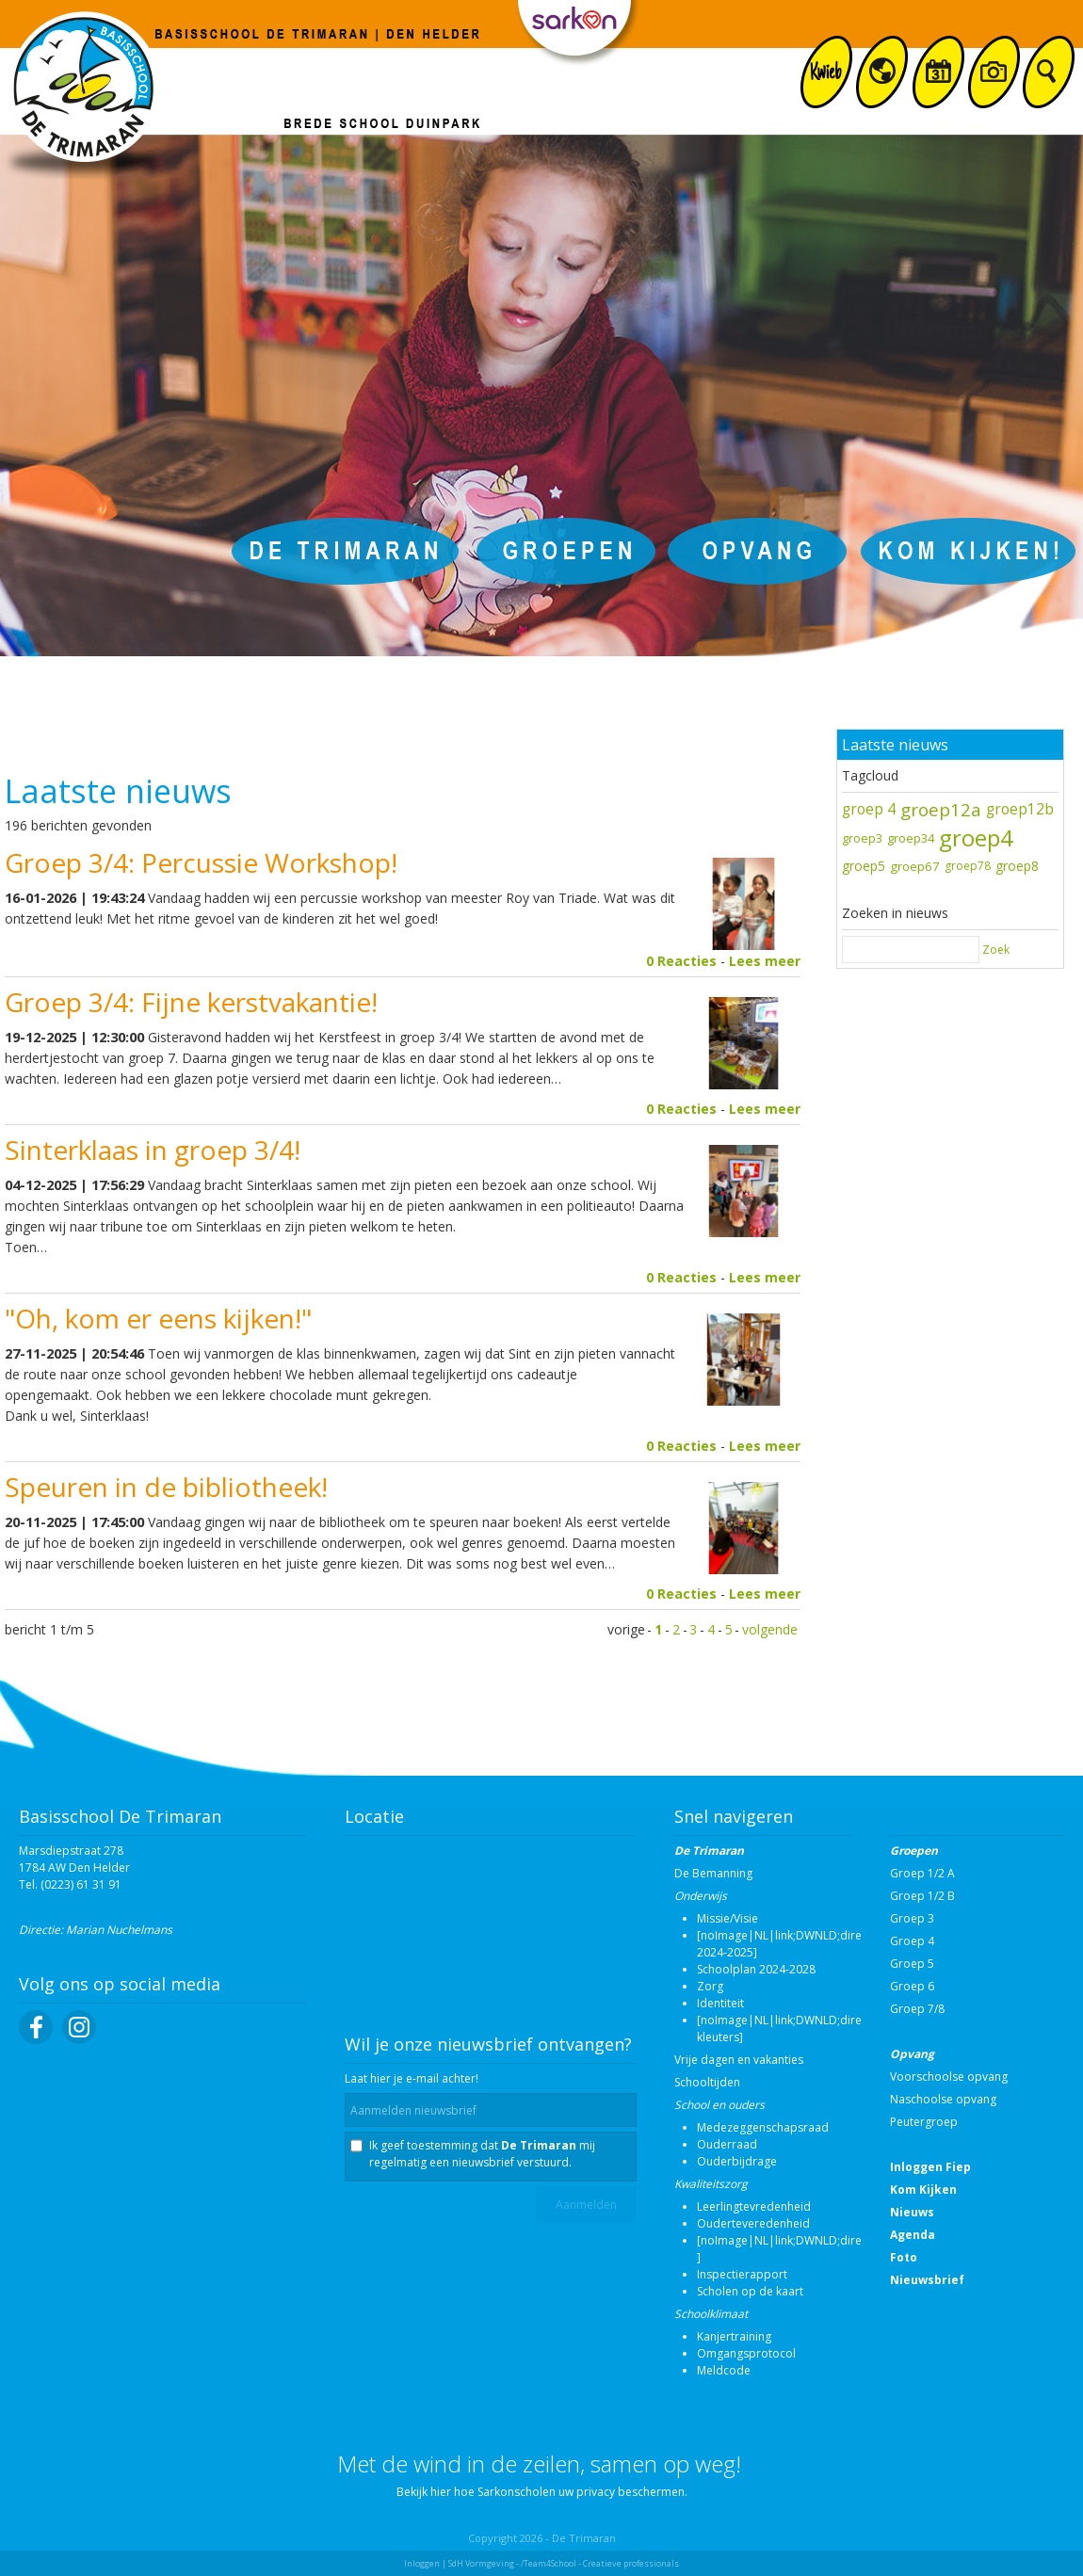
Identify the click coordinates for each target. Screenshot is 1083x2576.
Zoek (996, 950)
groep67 (915, 866)
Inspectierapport (742, 2274)
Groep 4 (912, 1941)
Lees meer (764, 961)
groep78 (968, 866)
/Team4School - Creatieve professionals (600, 2563)
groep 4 (869, 809)
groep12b (1020, 809)
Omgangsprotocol (746, 2353)
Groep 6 (912, 1986)
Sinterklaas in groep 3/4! (152, 1149)
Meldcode (724, 2370)
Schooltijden (707, 2082)
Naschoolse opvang (943, 2099)
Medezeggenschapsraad (763, 2127)
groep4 (976, 837)
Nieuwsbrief (927, 2280)
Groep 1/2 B (922, 1896)
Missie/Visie (727, 1918)
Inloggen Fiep (930, 2167)
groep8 (1017, 866)
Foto (903, 2257)
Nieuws (912, 2212)
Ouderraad (727, 2144)
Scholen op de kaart (750, 2291)
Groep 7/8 (917, 2009)
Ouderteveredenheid (753, 2223)
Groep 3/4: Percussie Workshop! (201, 862)
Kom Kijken (923, 2190)
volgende (770, 1629)
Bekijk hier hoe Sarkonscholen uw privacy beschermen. (541, 2492)
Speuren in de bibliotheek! (166, 1487)
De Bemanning (713, 1873)
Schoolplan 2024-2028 (756, 1969)
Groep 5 (912, 1964)
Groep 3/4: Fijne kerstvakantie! (191, 1002)
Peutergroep (924, 2122)
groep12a (940, 809)
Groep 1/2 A (922, 1873)
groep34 (910, 837)
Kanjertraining (734, 2336)
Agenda (912, 2235)
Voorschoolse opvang (949, 2077)
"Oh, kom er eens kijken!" (158, 1318)
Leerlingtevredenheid (754, 2206)
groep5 (863, 866)
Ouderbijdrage (737, 2161)
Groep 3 (912, 1918)
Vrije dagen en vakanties (738, 2060)
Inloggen (422, 2563)
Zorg (710, 1986)
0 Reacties (681, 961)
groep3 (862, 837)
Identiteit (720, 2003)
